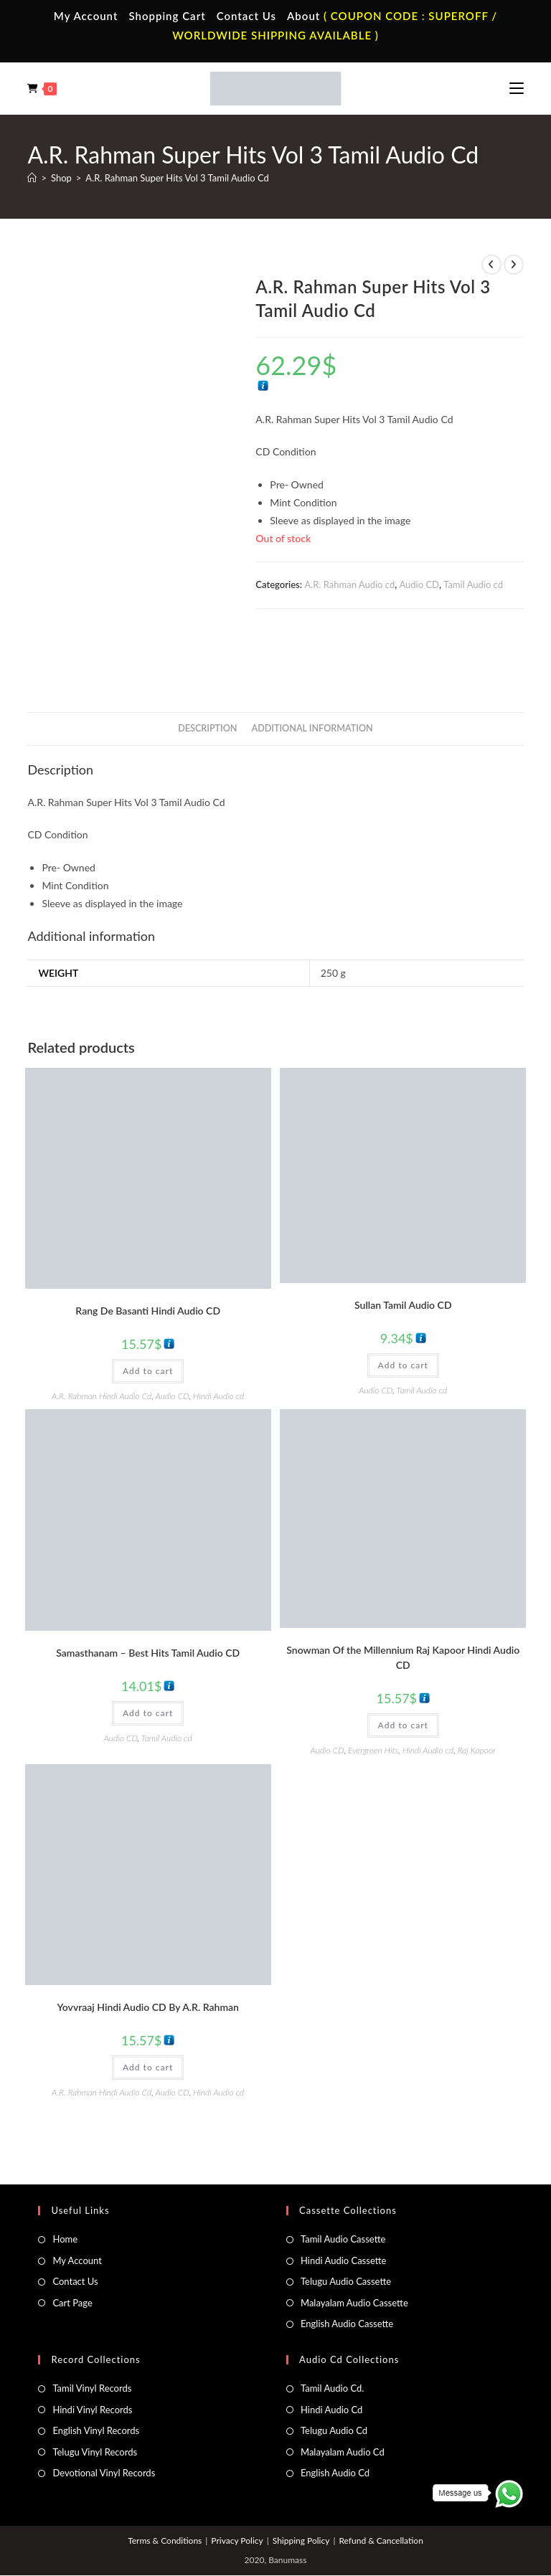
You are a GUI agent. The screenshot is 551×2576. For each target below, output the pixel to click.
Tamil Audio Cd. (332, 2332)
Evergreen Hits (373, 1694)
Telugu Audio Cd (334, 2374)
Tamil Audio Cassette (343, 2183)
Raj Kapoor (477, 1694)
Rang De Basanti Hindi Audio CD (147, 1254)
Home (64, 2183)
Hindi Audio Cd (331, 2353)
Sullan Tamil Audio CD (403, 1248)
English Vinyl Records (95, 2374)
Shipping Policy (301, 2484)
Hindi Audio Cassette (343, 2204)
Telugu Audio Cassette (346, 2225)
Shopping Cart (166, 15)
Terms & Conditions (165, 2484)
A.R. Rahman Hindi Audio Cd (101, 1339)
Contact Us (246, 15)
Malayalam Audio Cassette (354, 2246)
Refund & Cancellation (381, 2484)
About (303, 15)
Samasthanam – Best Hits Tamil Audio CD (148, 1597)
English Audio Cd (335, 2416)
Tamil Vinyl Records (91, 2332)
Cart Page (72, 2246)
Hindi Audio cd (218, 1339)
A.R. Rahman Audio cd (349, 584)
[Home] (32, 178)
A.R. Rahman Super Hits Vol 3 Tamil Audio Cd (176, 178)
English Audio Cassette (347, 2267)
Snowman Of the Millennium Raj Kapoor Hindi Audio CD (402, 1601)
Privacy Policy (237, 2484)
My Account (86, 15)
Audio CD (419, 584)
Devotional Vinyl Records (103, 2416)
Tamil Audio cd (473, 584)
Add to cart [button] (148, 1314)
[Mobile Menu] (516, 88)
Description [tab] (207, 672)
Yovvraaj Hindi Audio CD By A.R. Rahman (148, 1950)
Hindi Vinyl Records (92, 2353)
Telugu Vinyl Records (94, 2395)
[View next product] (514, 265)
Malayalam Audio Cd (343, 2395)
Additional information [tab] (312, 672)
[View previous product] (491, 265)
